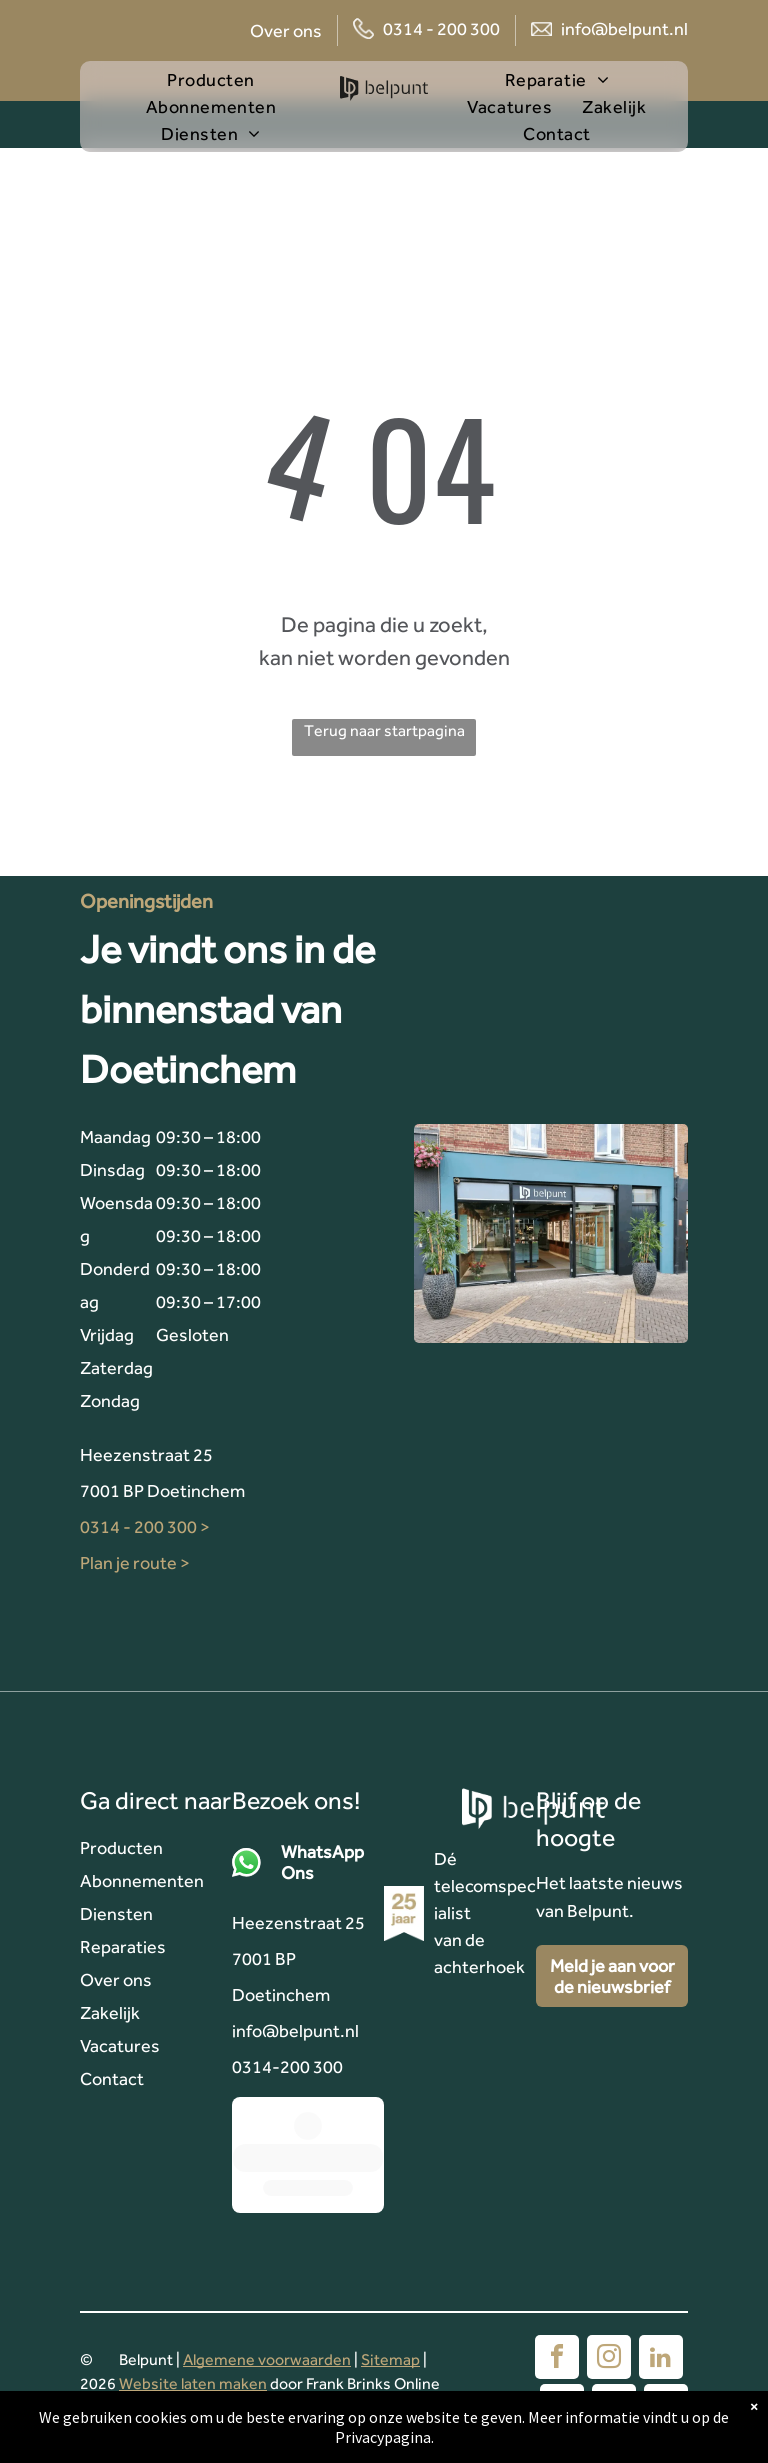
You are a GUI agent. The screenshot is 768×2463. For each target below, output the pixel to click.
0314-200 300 (287, 2066)
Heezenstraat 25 (146, 1454)
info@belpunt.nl (624, 28)
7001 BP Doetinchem (162, 1490)
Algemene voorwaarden (267, 2359)
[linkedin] (661, 2359)
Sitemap (390, 2359)
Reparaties (123, 1946)
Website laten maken (193, 2383)
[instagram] (609, 2359)
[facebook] (557, 2359)
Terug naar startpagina (384, 730)
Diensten (116, 1913)
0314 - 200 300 (441, 28)
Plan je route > (135, 1562)
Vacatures (120, 2045)
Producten (121, 1847)
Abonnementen (142, 1880)
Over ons (286, 30)
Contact (112, 2078)
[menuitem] (226, 79)
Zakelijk (110, 2012)
